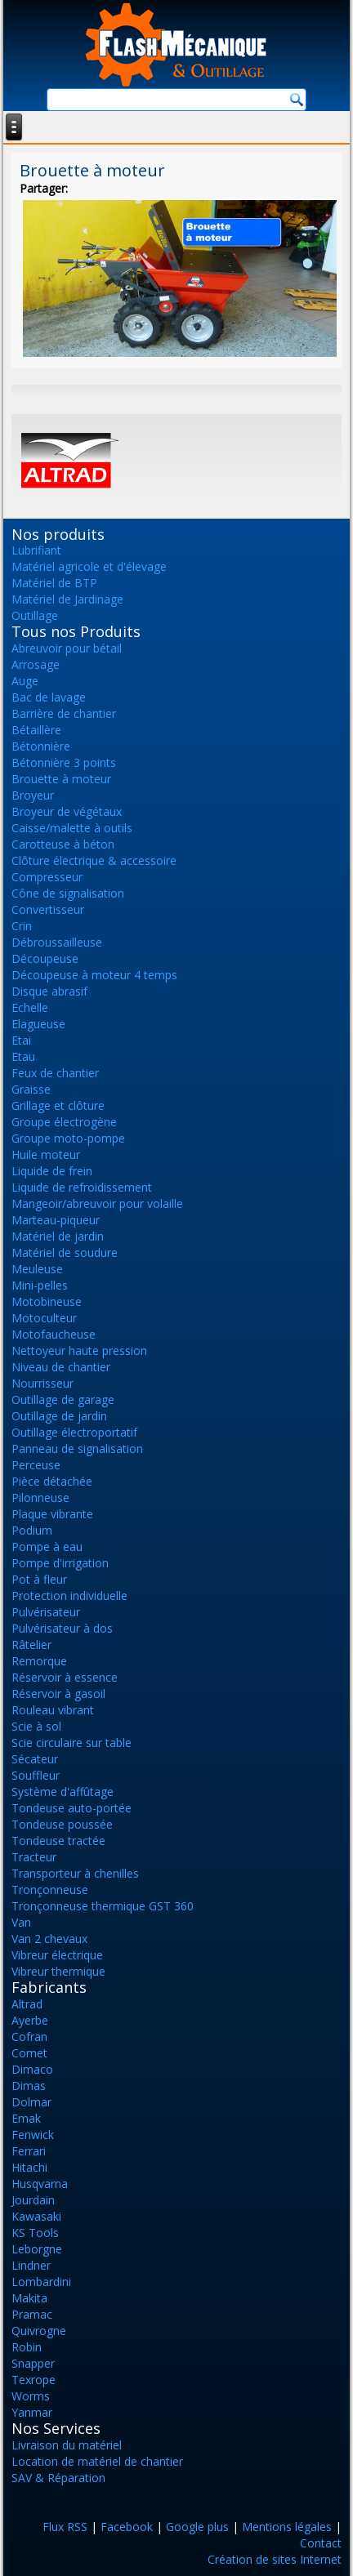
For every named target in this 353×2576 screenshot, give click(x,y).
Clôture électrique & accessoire (93, 860)
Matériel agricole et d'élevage (89, 566)
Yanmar (31, 2412)
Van (21, 1922)
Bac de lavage (48, 697)
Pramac (31, 2314)
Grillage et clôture (58, 1105)
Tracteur (33, 1857)
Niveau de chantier (60, 1367)
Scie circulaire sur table (71, 1742)
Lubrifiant (36, 550)
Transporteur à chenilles (75, 1873)
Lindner (31, 2265)
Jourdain (33, 2200)
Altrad (26, 2004)
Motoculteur (44, 1318)
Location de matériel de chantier (97, 2461)
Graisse (31, 1089)
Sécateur (34, 1759)
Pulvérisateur (45, 1612)
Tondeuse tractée (58, 1840)
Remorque (39, 1661)
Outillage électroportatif (74, 1432)
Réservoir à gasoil (58, 1693)
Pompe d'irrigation (60, 1563)
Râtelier (31, 1644)
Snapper (33, 2363)
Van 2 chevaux (49, 1938)
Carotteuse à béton (62, 844)
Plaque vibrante (52, 1514)
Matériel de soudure (64, 1252)
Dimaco (32, 2069)
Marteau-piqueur (55, 1220)
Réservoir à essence (64, 1677)
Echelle (29, 1007)
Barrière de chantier (63, 713)
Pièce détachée (51, 1481)
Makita (29, 2298)
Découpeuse (44, 958)
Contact (321, 2543)
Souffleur (35, 1775)
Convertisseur (47, 909)
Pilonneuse (40, 1497)
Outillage (34, 615)
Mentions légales (287, 2526)
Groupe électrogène (64, 1122)
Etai (21, 1040)
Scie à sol (36, 1726)
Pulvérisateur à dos (62, 1628)
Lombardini (41, 2281)
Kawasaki (36, 2216)
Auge (24, 681)
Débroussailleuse (56, 942)
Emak (26, 2118)
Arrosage (35, 664)
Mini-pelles (39, 1285)
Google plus (197, 2526)
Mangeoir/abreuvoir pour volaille (97, 1203)
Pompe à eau (47, 1546)
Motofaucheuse (53, 1334)
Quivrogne (38, 2330)
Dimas (28, 2085)
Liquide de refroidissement (81, 1187)
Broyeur (32, 795)
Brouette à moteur (61, 779)
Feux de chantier (55, 1073)
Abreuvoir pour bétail (66, 648)
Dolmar (31, 2102)
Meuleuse (37, 1269)
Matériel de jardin (57, 1236)
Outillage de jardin (59, 1416)
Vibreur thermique (58, 1971)
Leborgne (36, 2249)
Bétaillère (36, 730)
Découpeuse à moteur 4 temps (94, 975)
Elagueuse (38, 1024)
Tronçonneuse (49, 1889)
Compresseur (47, 877)
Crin (21, 926)
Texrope (33, 2379)
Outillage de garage (62, 1399)
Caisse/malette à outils (71, 828)
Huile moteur (45, 1154)
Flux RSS (64, 2526)
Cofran (29, 2036)
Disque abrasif (49, 991)
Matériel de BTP (54, 583)
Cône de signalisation (67, 893)
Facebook (127, 2526)
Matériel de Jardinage (67, 599)
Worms (30, 2396)
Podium (31, 1530)
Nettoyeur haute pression (79, 1350)
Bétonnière (40, 746)
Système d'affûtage (62, 1791)
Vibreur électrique (57, 1955)
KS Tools (35, 2232)
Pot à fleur (39, 1579)
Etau (23, 1056)
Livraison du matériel (66, 2445)
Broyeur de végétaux (66, 811)
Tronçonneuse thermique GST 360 (102, 1906)
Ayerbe (29, 2020)
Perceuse (35, 1465)
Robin (26, 2347)
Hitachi (29, 2167)
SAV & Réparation (58, 2477)
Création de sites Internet (275, 2559)
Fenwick (32, 2134)
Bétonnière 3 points (63, 762)
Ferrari (28, 2151)
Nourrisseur (42, 1383)
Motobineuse (46, 1301)
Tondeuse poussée (62, 1824)
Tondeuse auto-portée (71, 1808)
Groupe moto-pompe (68, 1138)
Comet (29, 2053)
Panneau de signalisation (77, 1448)
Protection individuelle (69, 1595)
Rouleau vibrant (52, 1710)
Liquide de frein (51, 1171)
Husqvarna (39, 2183)
